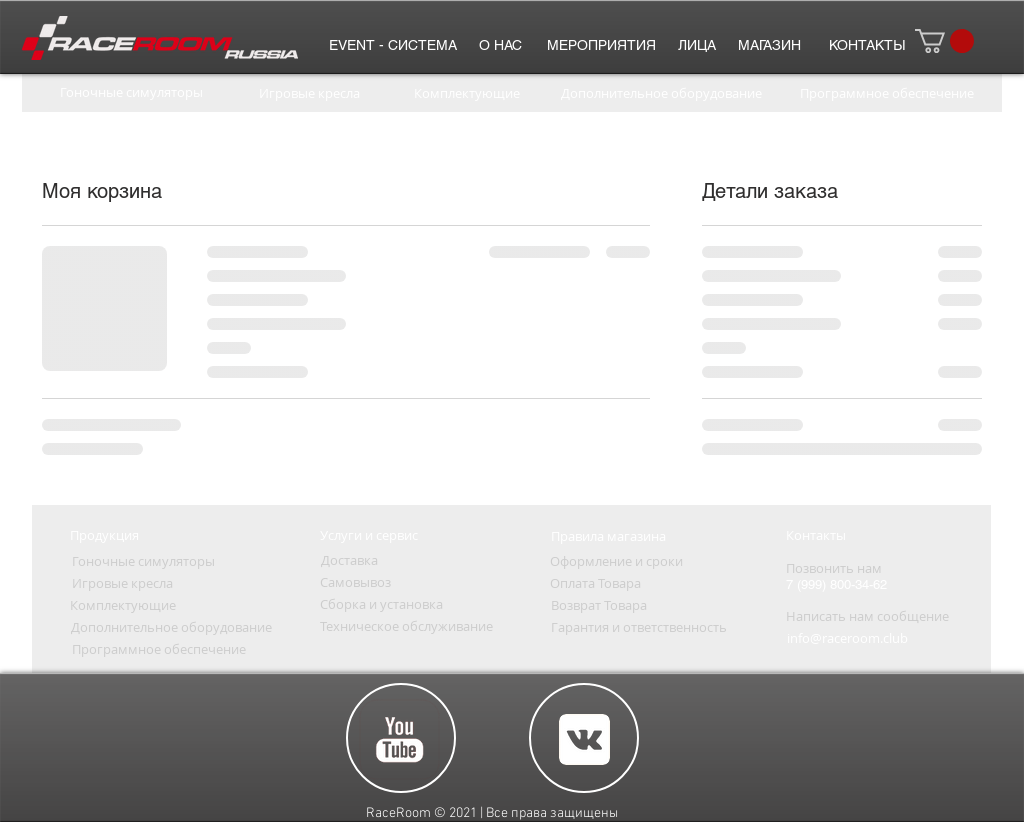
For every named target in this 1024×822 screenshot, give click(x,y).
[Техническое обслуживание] (406, 626)
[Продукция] (104, 535)
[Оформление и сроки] (616, 561)
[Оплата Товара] (595, 583)
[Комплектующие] (467, 93)
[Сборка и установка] (381, 604)
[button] (944, 41)
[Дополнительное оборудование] (661, 93)
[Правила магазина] (608, 536)
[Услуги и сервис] (369, 535)
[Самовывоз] (355, 582)
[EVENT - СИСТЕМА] (393, 45)
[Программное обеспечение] (886, 93)
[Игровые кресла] (309, 93)
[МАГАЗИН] (769, 45)
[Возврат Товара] (598, 605)
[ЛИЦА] (697, 45)
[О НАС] (500, 45)
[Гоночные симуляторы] (131, 92)
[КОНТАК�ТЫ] (866, 45)
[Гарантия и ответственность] (639, 627)
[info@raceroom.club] (847, 638)
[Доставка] (349, 560)
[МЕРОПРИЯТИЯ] (601, 45)
